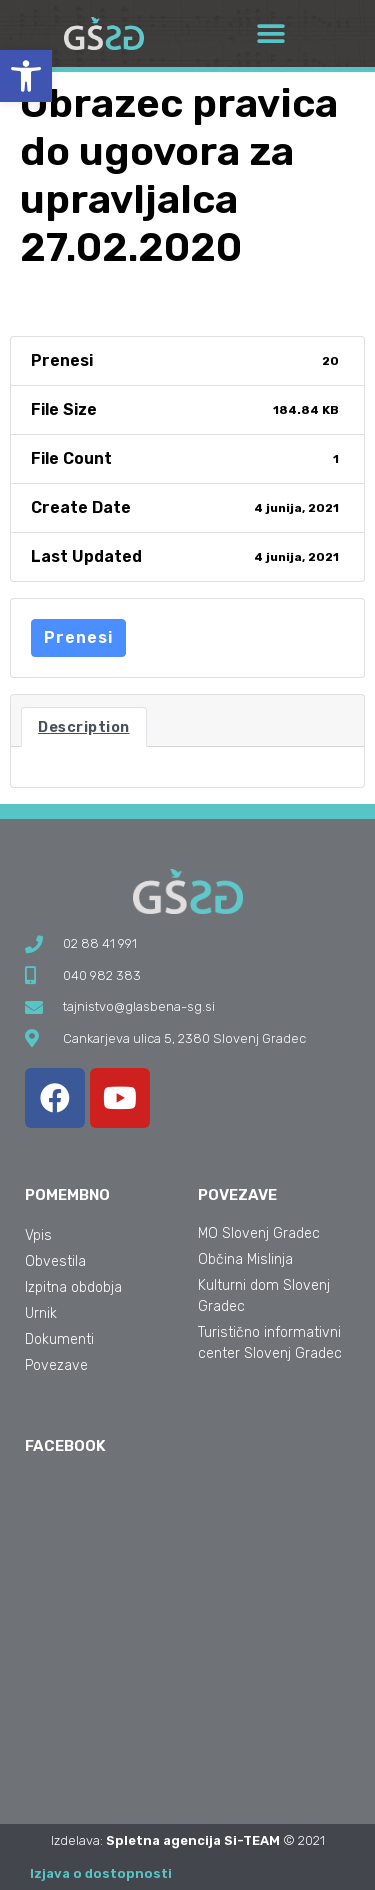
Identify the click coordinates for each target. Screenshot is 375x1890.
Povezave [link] (56, 1365)
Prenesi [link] (78, 637)
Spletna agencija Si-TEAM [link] (193, 1840)
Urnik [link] (41, 1313)
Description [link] (84, 727)
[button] (271, 33)
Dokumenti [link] (59, 1339)
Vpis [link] (38, 1235)
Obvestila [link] (55, 1261)
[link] (26, 76)
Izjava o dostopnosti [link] (101, 1873)
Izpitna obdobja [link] (73, 1287)
